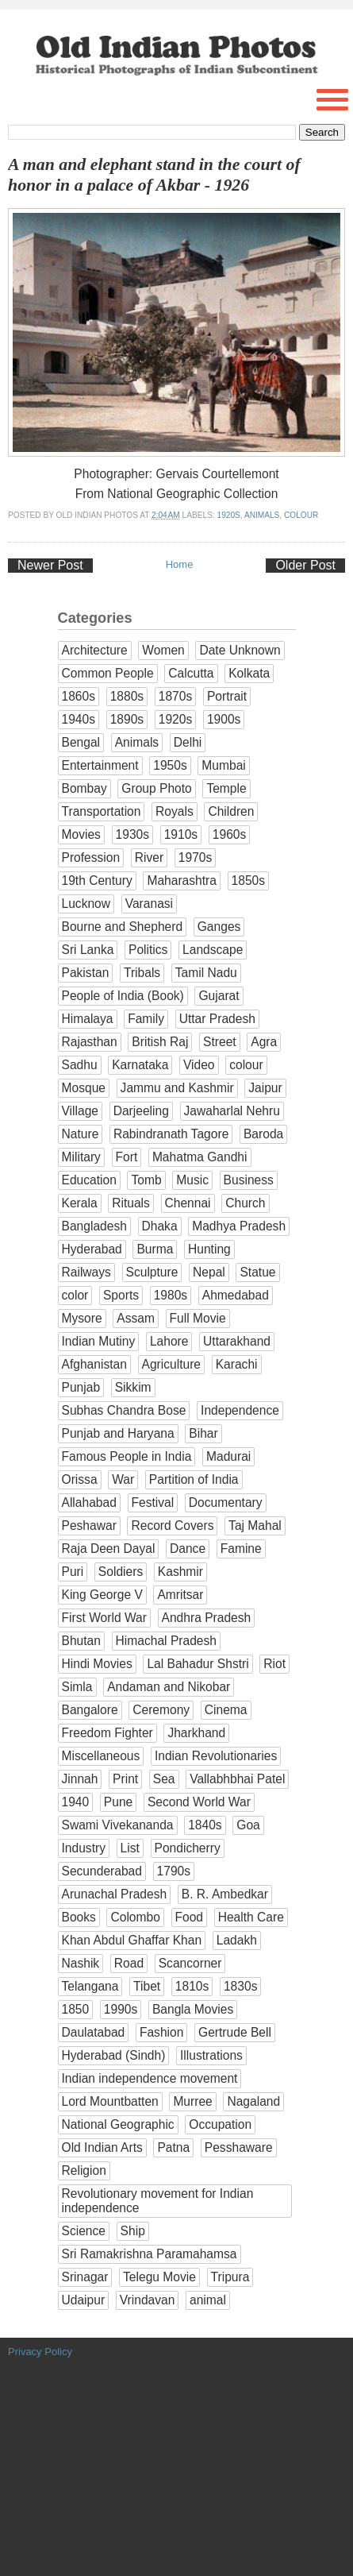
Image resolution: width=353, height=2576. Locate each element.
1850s (249, 880)
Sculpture (152, 1272)
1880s (127, 696)
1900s (224, 719)
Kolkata (249, 673)
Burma (154, 1249)
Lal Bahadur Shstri (197, 1663)
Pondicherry (188, 1848)
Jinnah (80, 1779)
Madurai (228, 1456)
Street (219, 1042)
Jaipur (265, 1088)
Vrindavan (147, 2300)
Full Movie (198, 1318)
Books (79, 1917)
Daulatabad (93, 2032)
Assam (136, 1318)
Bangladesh (94, 1226)
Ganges (219, 926)
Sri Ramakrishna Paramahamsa (149, 2254)
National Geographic (118, 2124)
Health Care (251, 1917)
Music (192, 1180)
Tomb (146, 1180)
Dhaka (160, 1226)
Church (245, 1203)
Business (249, 1180)
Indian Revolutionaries (216, 1756)
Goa (247, 1825)
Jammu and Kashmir (177, 1088)
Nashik (81, 1963)
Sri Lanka (88, 949)
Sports (121, 1295)
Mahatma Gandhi (199, 1157)
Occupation (220, 2124)
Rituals (131, 1203)
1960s (230, 834)
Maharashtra (182, 880)
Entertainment (100, 765)
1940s (79, 719)
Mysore (82, 1318)
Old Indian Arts (102, 2147)
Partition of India (194, 1479)
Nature (80, 1134)
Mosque (84, 1088)
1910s (181, 834)
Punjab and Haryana (118, 1433)
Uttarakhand (237, 1341)
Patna (173, 2147)
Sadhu (80, 1065)
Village (80, 1111)
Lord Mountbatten (110, 2101)
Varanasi (149, 903)
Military (81, 1157)
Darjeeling (141, 1111)
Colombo (134, 1917)
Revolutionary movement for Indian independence (158, 2201)
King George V (102, 1594)
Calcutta (190, 673)
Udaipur (84, 2300)
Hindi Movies (97, 1663)
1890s (127, 719)
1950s (170, 765)
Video (199, 1065)
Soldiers (120, 1571)
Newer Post (50, 565)
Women (163, 650)
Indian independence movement (150, 2078)
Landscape (212, 949)
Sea (164, 1779)
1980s (171, 1295)
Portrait (227, 696)
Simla (77, 1687)
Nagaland (253, 2101)
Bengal (81, 742)
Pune (118, 1802)
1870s (176, 696)
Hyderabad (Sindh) (114, 2055)
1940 (76, 1802)
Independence (240, 1410)
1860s (79, 696)
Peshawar (89, 1525)
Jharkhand (196, 1733)
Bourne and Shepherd (122, 926)
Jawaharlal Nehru (232, 1111)
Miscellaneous (101, 1756)
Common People (108, 673)
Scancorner (190, 1963)
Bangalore (90, 1710)
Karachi (237, 1364)
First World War (104, 1617)
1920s (228, 515)
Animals (261, 515)
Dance (187, 1548)
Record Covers (172, 1525)
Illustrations (211, 2055)
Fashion (161, 2032)
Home (180, 564)
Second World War (199, 1802)
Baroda (263, 1134)
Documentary (226, 1502)
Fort (127, 1157)
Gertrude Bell (234, 2032)
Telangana (90, 1986)
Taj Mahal (255, 1525)
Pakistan (85, 972)
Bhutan (81, 1640)
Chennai (188, 1203)
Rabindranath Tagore (170, 1134)
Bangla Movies (192, 2009)
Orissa (80, 1479)
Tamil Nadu (206, 972)
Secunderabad (102, 1871)
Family (146, 1018)
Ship (133, 2231)
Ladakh (237, 1940)
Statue (257, 1272)
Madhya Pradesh (239, 1226)
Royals (174, 811)
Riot (274, 1663)
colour (301, 515)
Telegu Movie (159, 2277)
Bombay (84, 788)
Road (129, 1963)
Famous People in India (127, 1456)
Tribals (142, 972)
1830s (241, 1986)
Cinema (226, 1710)
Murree (192, 2101)
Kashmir (180, 1571)
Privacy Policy (40, 2352)
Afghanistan (94, 1364)
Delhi (188, 742)
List (130, 1848)
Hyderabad (92, 1249)
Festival (153, 1502)
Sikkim (133, 1387)
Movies (81, 834)
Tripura (230, 2277)
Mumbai (223, 765)
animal (208, 2300)
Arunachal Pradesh (114, 1894)
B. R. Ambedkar (225, 1894)
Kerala (80, 1203)
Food (189, 1917)
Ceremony (161, 1710)
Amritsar (180, 1594)
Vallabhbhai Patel (237, 1779)
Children (231, 811)
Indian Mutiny (99, 1341)
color (75, 1295)
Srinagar (85, 2277)
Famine (241, 1548)
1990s (121, 2009)
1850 (76, 2009)
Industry (84, 1848)
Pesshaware (239, 2147)
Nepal (209, 1272)
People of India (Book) (123, 995)
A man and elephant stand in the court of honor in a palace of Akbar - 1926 (154, 175)
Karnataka (140, 1065)
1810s (192, 1986)
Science (84, 2231)
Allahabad (89, 1502)
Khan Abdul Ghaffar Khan (132, 1940)
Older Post (305, 565)
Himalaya (87, 1018)
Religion (84, 2170)
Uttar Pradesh (217, 1018)
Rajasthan (89, 1042)
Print (125, 1779)
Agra (264, 1042)
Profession (91, 857)
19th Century (97, 880)
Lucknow (86, 903)
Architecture (95, 650)
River (149, 857)
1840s (205, 1825)
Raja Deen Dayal (108, 1548)
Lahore (169, 1341)
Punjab (81, 1387)
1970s (195, 857)
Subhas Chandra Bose (124, 1410)
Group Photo (156, 788)
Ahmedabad (235, 1295)
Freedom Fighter (107, 1733)
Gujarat (218, 995)
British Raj (160, 1042)
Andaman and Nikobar (168, 1687)
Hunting (209, 1249)
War (123, 1479)
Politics (148, 949)
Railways (86, 1272)
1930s (133, 834)
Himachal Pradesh (166, 1640)
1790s (174, 1871)
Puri (73, 1571)
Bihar (203, 1433)
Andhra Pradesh (206, 1617)
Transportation (101, 811)
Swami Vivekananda (118, 1825)
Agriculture (171, 1364)
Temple (226, 788)
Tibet (146, 1986)
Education (89, 1180)
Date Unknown (239, 650)
